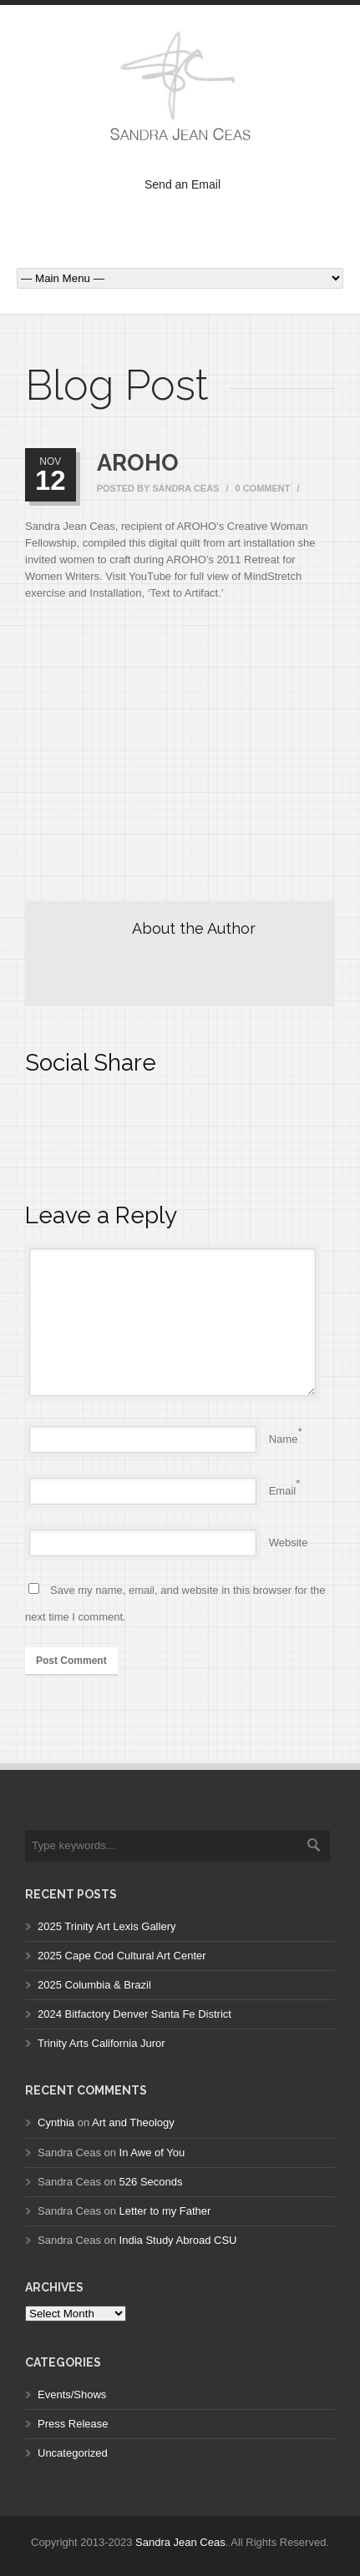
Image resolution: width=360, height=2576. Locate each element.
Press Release (73, 2423)
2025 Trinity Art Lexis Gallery (106, 1926)
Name (283, 1439)
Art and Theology (133, 2122)
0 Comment (262, 488)
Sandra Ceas (185, 488)
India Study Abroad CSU (178, 2240)
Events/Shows (72, 2394)
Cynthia (56, 2122)
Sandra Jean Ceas (180, 2542)
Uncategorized (73, 2453)
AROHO (138, 463)
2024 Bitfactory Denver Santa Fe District (134, 2014)
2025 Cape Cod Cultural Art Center (122, 1955)
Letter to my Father (165, 2211)
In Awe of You (152, 2152)
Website (288, 1542)
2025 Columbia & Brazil (94, 1985)
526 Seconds (151, 2181)
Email (283, 1491)
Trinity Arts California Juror (101, 2043)
